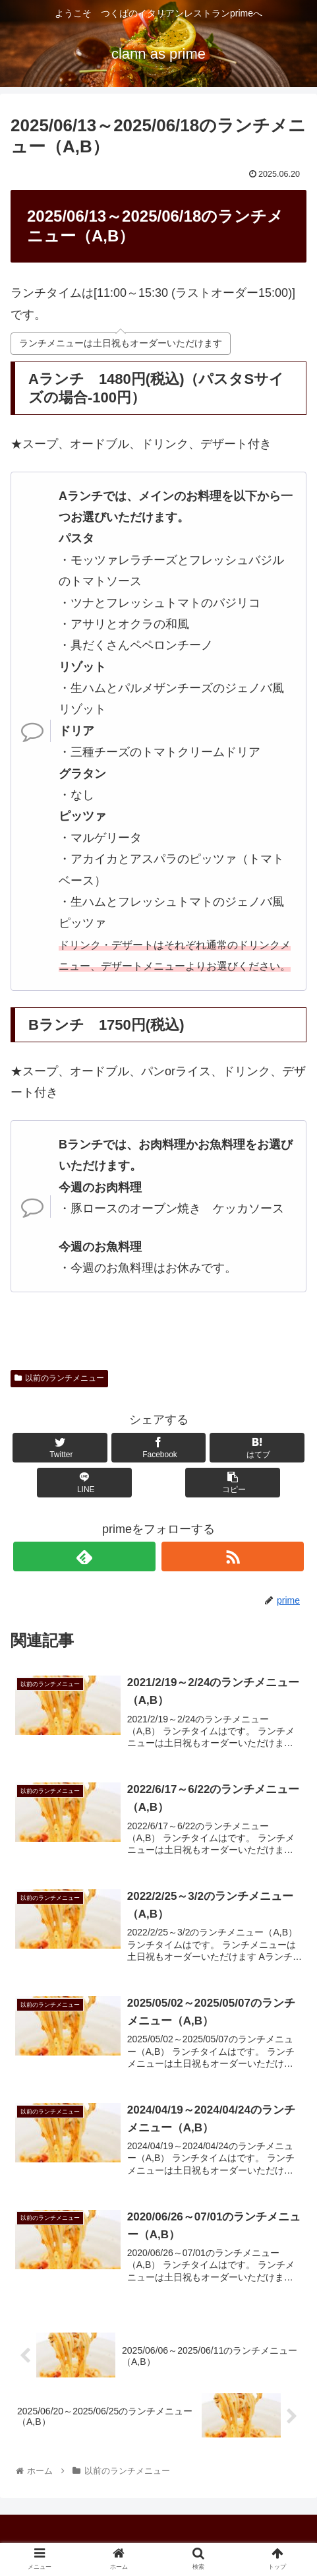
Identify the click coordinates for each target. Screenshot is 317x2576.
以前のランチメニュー (59, 1378)
